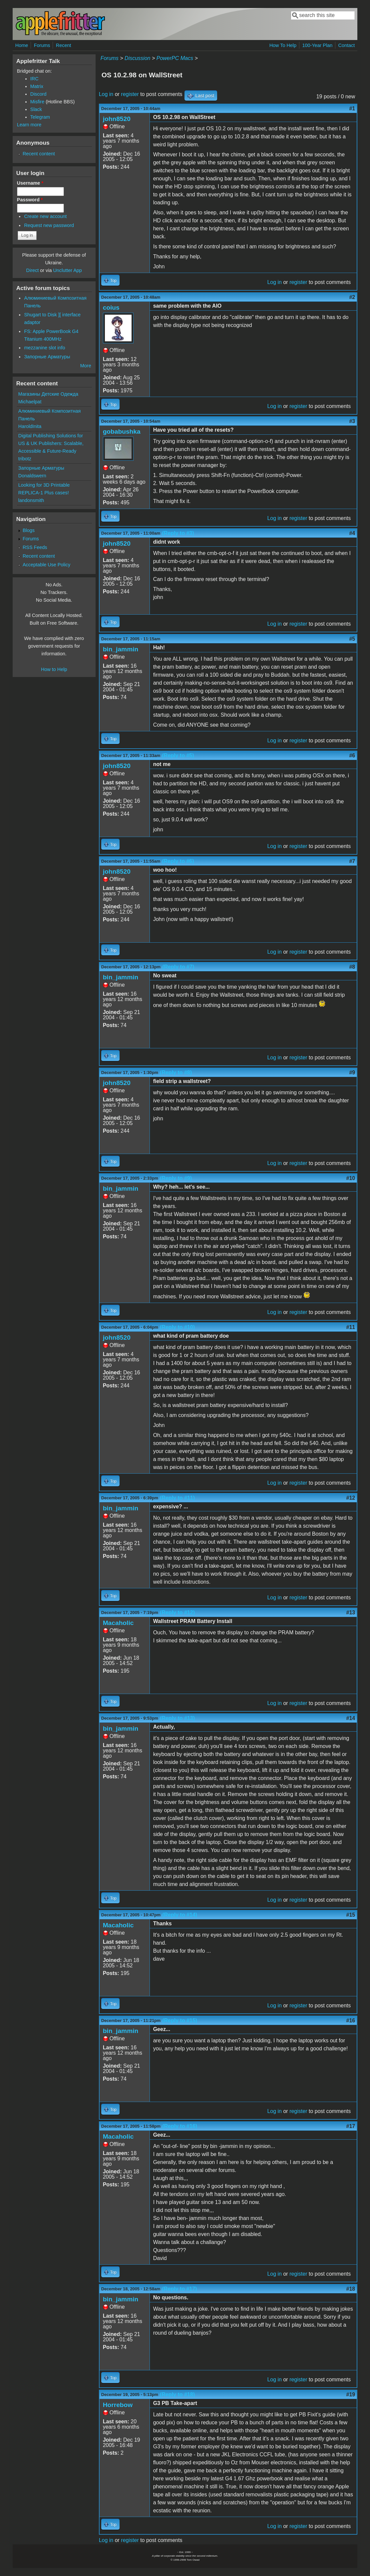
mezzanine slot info (44, 347)
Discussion (137, 58)
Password (30, 199)
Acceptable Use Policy (46, 564)
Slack (36, 109)
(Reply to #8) (176, 1072)
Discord (38, 94)
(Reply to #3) (178, 533)
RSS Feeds (35, 547)
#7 (352, 861)
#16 (350, 2020)
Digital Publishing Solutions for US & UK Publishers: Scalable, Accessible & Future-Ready (51, 443)
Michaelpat (30, 401)
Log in (106, 94)
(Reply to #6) (178, 861)
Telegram (40, 117)
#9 (352, 1072)
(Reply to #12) (177, 1612)
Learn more (29, 124)
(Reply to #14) (179, 1915)
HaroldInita (30, 426)
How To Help (282, 45)
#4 (352, 533)
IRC (34, 78)
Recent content (39, 153)
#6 (352, 755)
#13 (350, 1612)
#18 (350, 2289)
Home (21, 45)
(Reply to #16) (179, 2126)
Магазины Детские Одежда (48, 394)
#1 (352, 108)
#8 (352, 967)
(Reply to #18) (177, 2394)
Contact (346, 45)
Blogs (29, 530)
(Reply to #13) (177, 1718)
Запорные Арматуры (47, 356)
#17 (350, 2126)
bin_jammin (121, 649)
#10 (350, 1178)
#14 (350, 1718)
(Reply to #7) (178, 967)
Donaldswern (32, 475)
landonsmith (31, 500)
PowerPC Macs (175, 58)
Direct (32, 270)
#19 (350, 2394)
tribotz (24, 458)
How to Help (54, 669)
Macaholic (118, 1622)
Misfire (37, 101)
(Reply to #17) (179, 2289)
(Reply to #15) (179, 2020)
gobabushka (122, 431)
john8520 (117, 118)
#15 (350, 1915)
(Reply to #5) (178, 755)
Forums (42, 45)
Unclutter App (67, 270)
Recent (63, 45)
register (130, 94)
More (85, 365)
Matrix (36, 86)
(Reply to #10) (177, 1327)
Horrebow (118, 2404)
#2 (352, 297)
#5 (352, 639)
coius (111, 307)
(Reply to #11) (177, 1498)
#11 (350, 1327)
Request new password (49, 225)
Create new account (45, 216)
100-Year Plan (317, 45)
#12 (350, 1498)
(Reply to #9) (176, 1178)
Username (30, 183)
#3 (352, 421)
